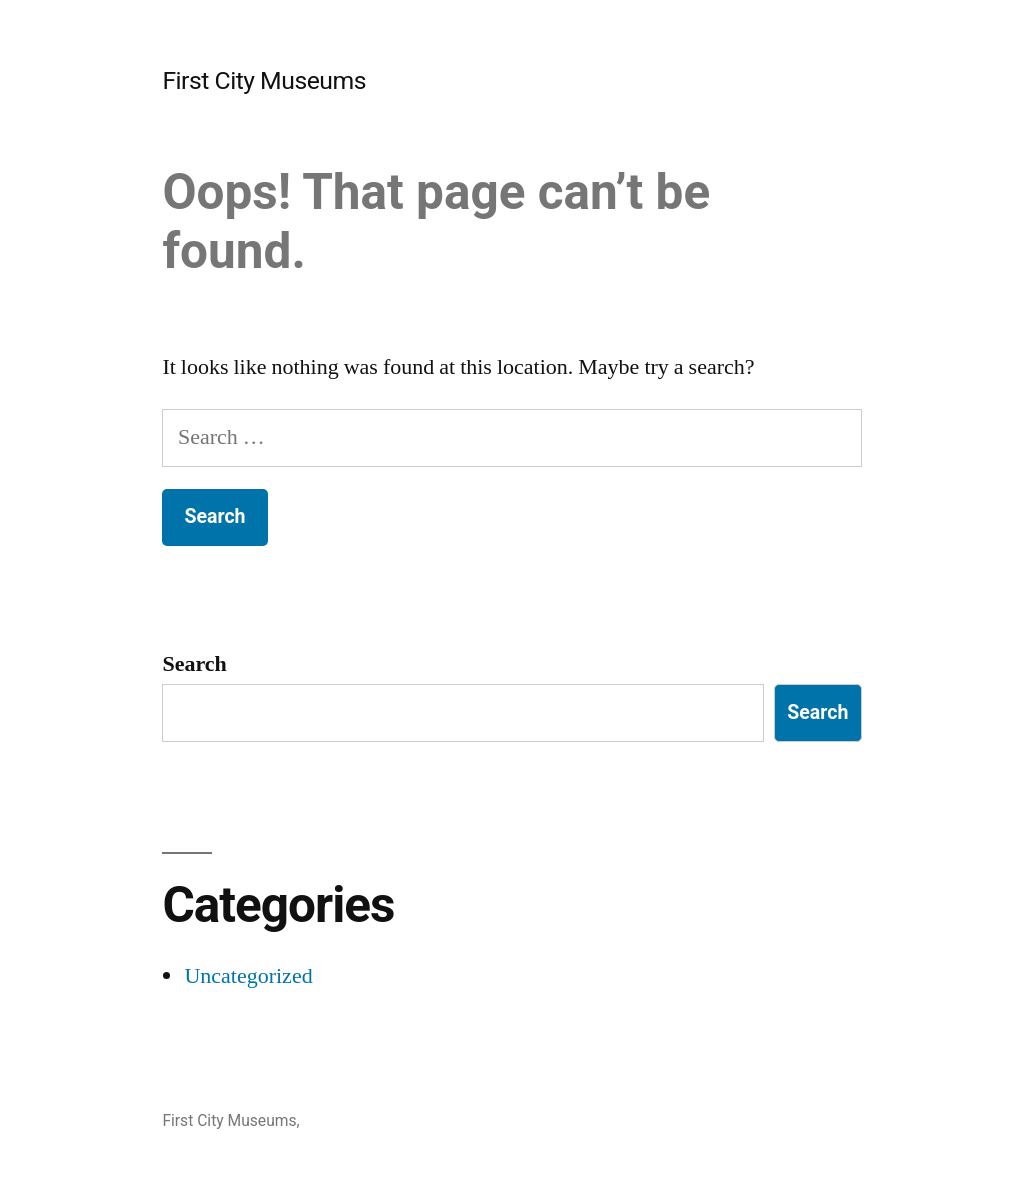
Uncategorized (248, 976)
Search (194, 664)
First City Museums (264, 80)
